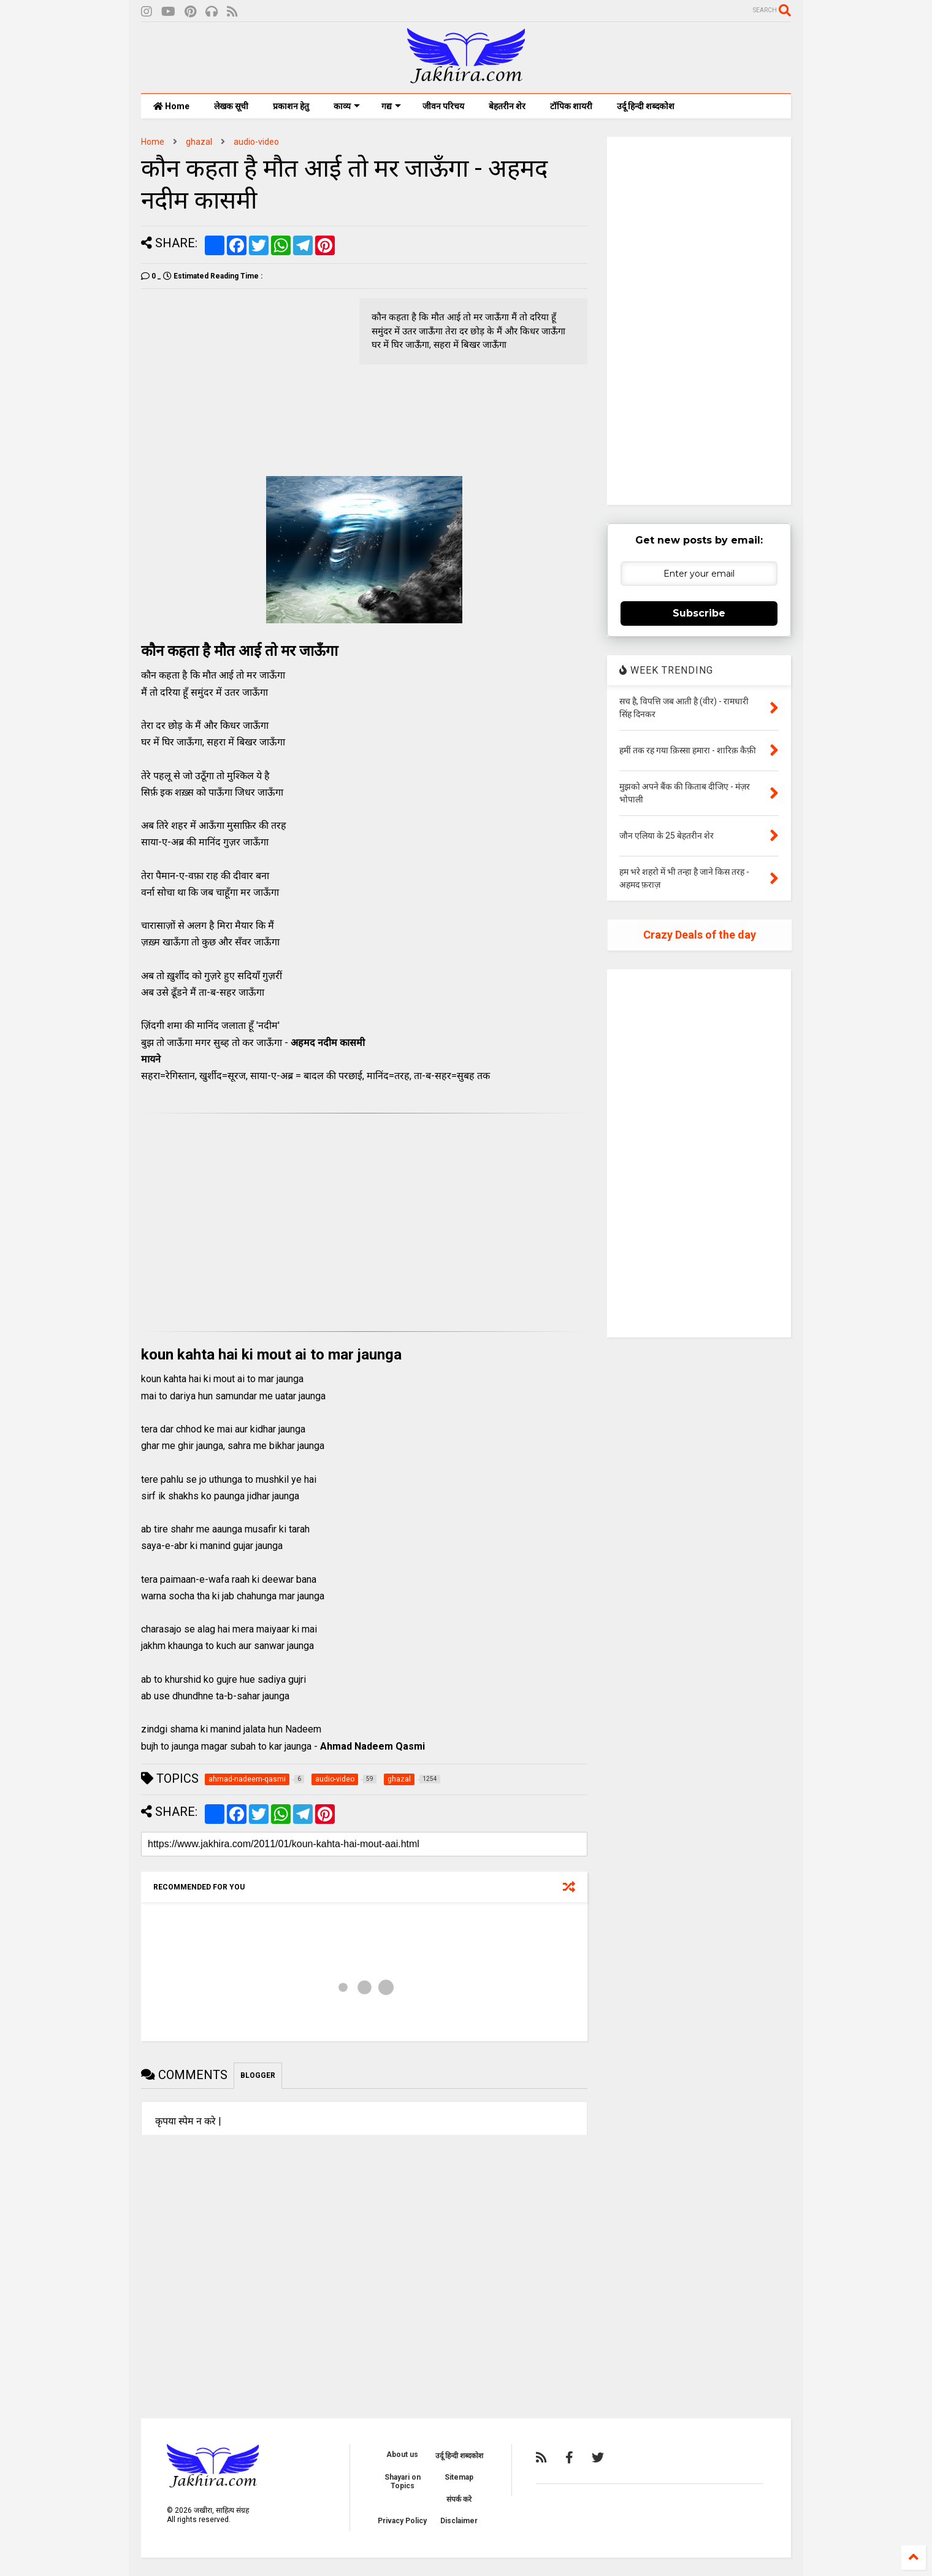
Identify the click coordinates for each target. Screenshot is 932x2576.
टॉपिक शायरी (571, 106)
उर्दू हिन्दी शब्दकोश (645, 106)
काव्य (347, 106)
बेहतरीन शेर (507, 106)
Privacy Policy (402, 2520)
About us (402, 2454)
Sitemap (459, 2477)
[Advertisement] (244, 384)
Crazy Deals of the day (699, 934)
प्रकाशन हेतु (291, 106)
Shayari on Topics (402, 2481)
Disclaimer (459, 2520)
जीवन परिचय (443, 106)
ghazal (199, 142)
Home (171, 106)
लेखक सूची (231, 106)
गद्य (391, 106)
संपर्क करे (459, 2499)
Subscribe (699, 613)
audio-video (256, 142)
